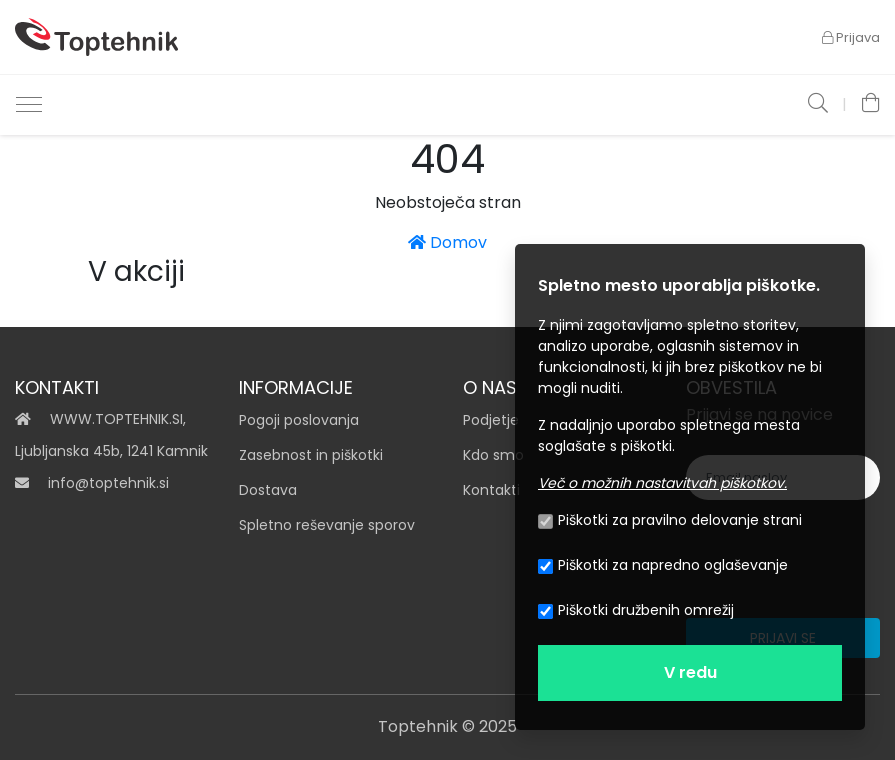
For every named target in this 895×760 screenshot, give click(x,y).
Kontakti (491, 490)
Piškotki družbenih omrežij (636, 610)
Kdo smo (493, 455)
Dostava (268, 490)
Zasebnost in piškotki (311, 455)
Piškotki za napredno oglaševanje (663, 565)
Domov (447, 242)
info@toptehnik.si (108, 483)
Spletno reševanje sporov (327, 525)
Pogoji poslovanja (299, 420)
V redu (690, 672)
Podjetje (491, 420)
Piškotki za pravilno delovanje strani (670, 520)
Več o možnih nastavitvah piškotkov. (662, 483)
